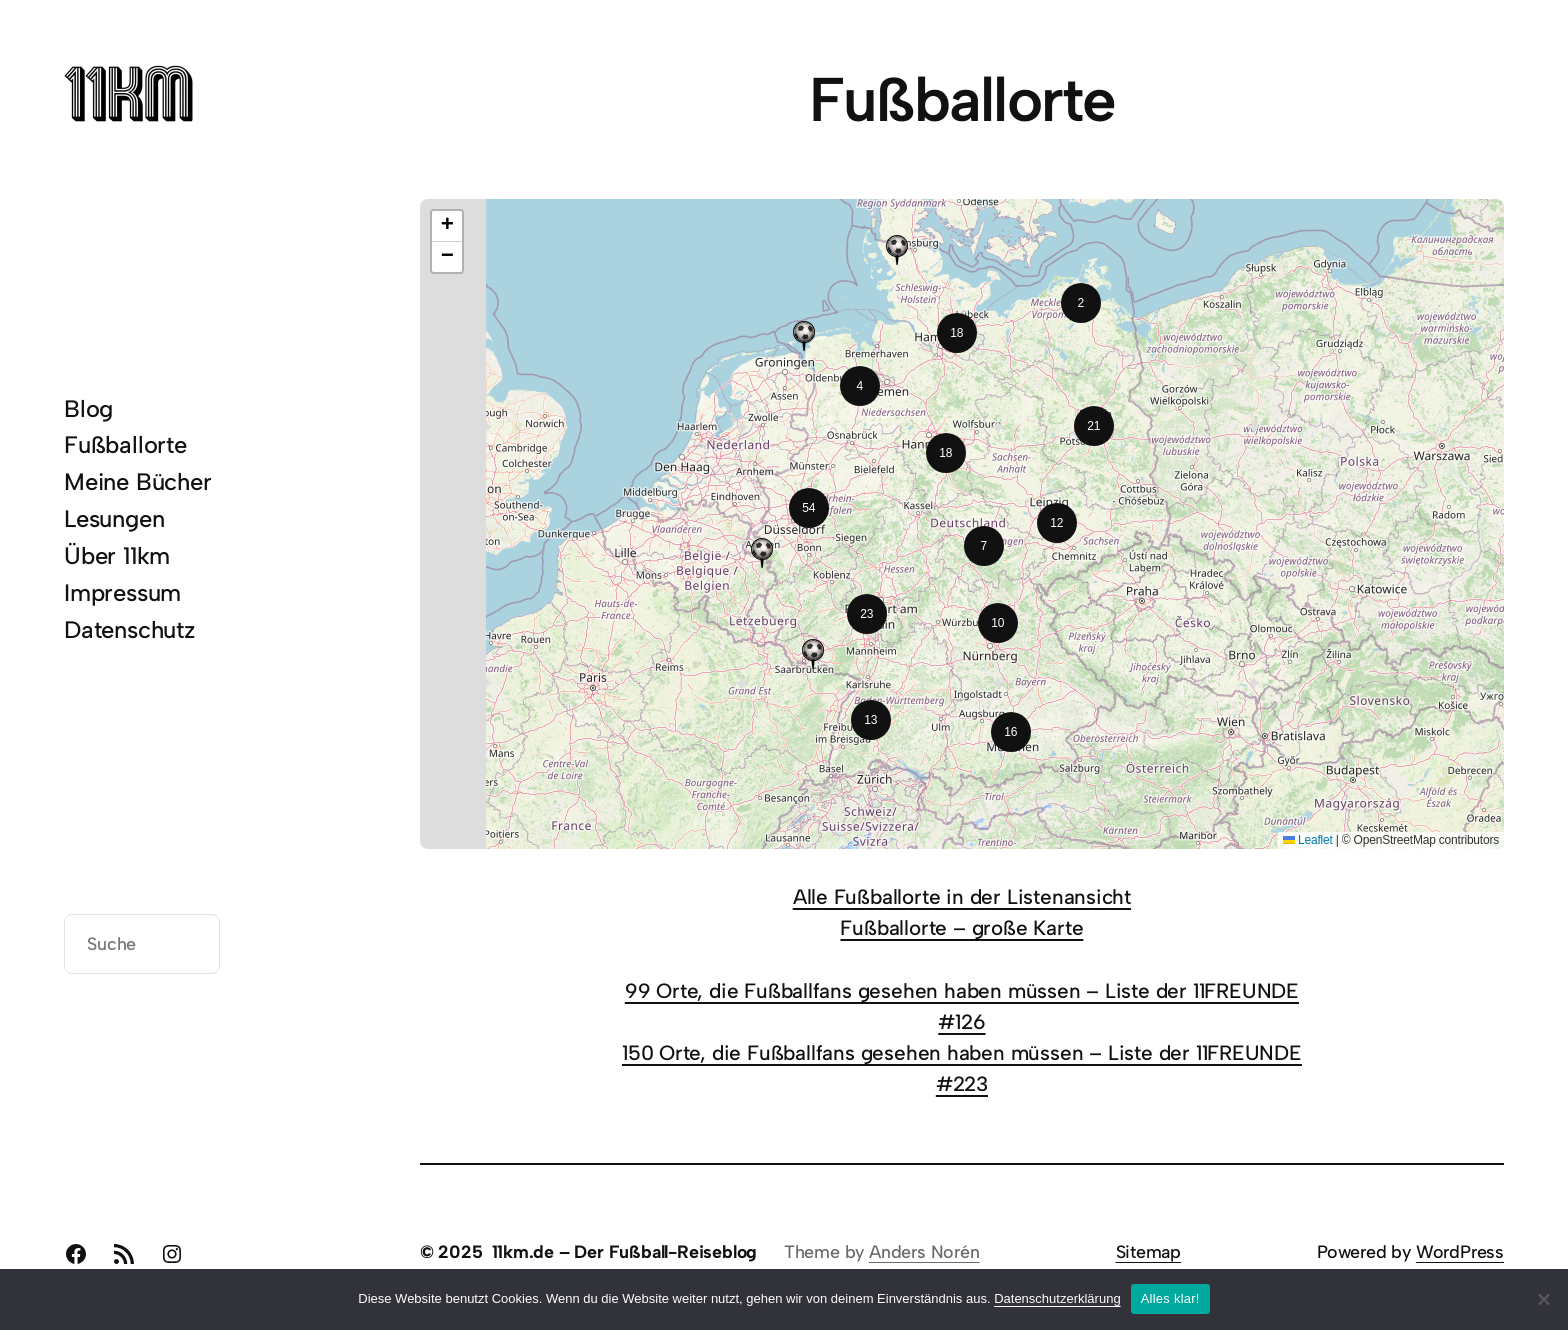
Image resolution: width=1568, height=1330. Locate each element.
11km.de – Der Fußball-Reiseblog (625, 1251)
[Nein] (1543, 1299)
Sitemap (1149, 1251)
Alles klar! (1170, 1298)
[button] (1081, 303)
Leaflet (1308, 840)
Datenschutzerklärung (1057, 1298)
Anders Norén (924, 1251)
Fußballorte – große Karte (961, 927)
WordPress (1460, 1251)
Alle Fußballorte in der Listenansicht (962, 896)
